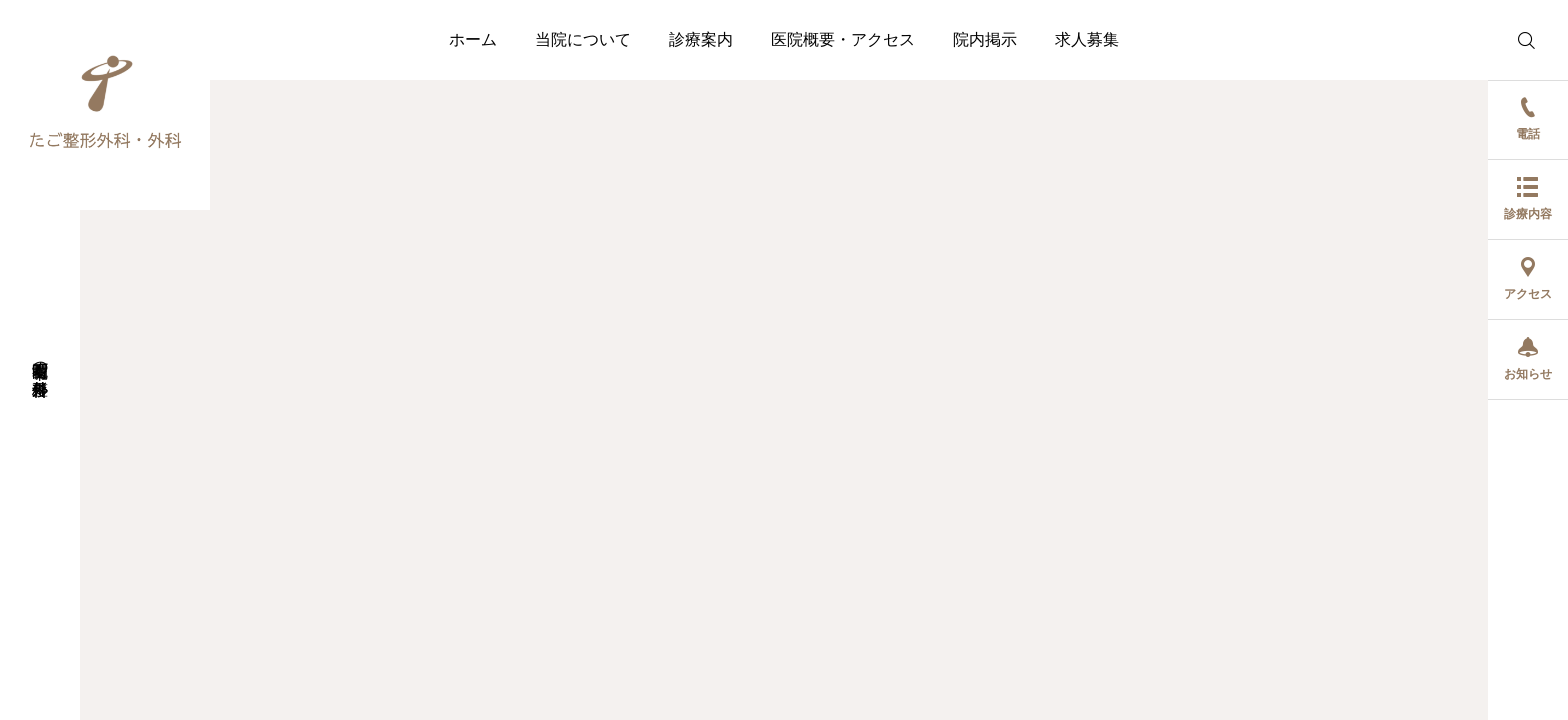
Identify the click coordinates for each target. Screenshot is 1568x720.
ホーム (473, 39)
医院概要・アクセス (843, 39)
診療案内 (701, 39)
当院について (583, 39)
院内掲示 (985, 39)
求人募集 (1087, 39)
